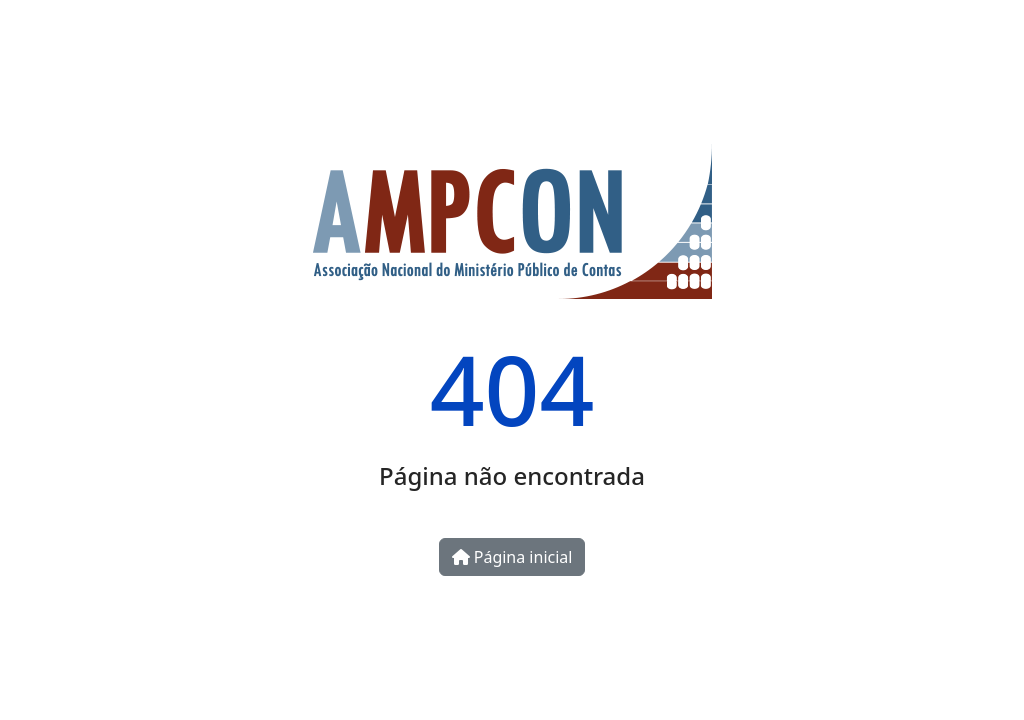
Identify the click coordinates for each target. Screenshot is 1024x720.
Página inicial (512, 557)
